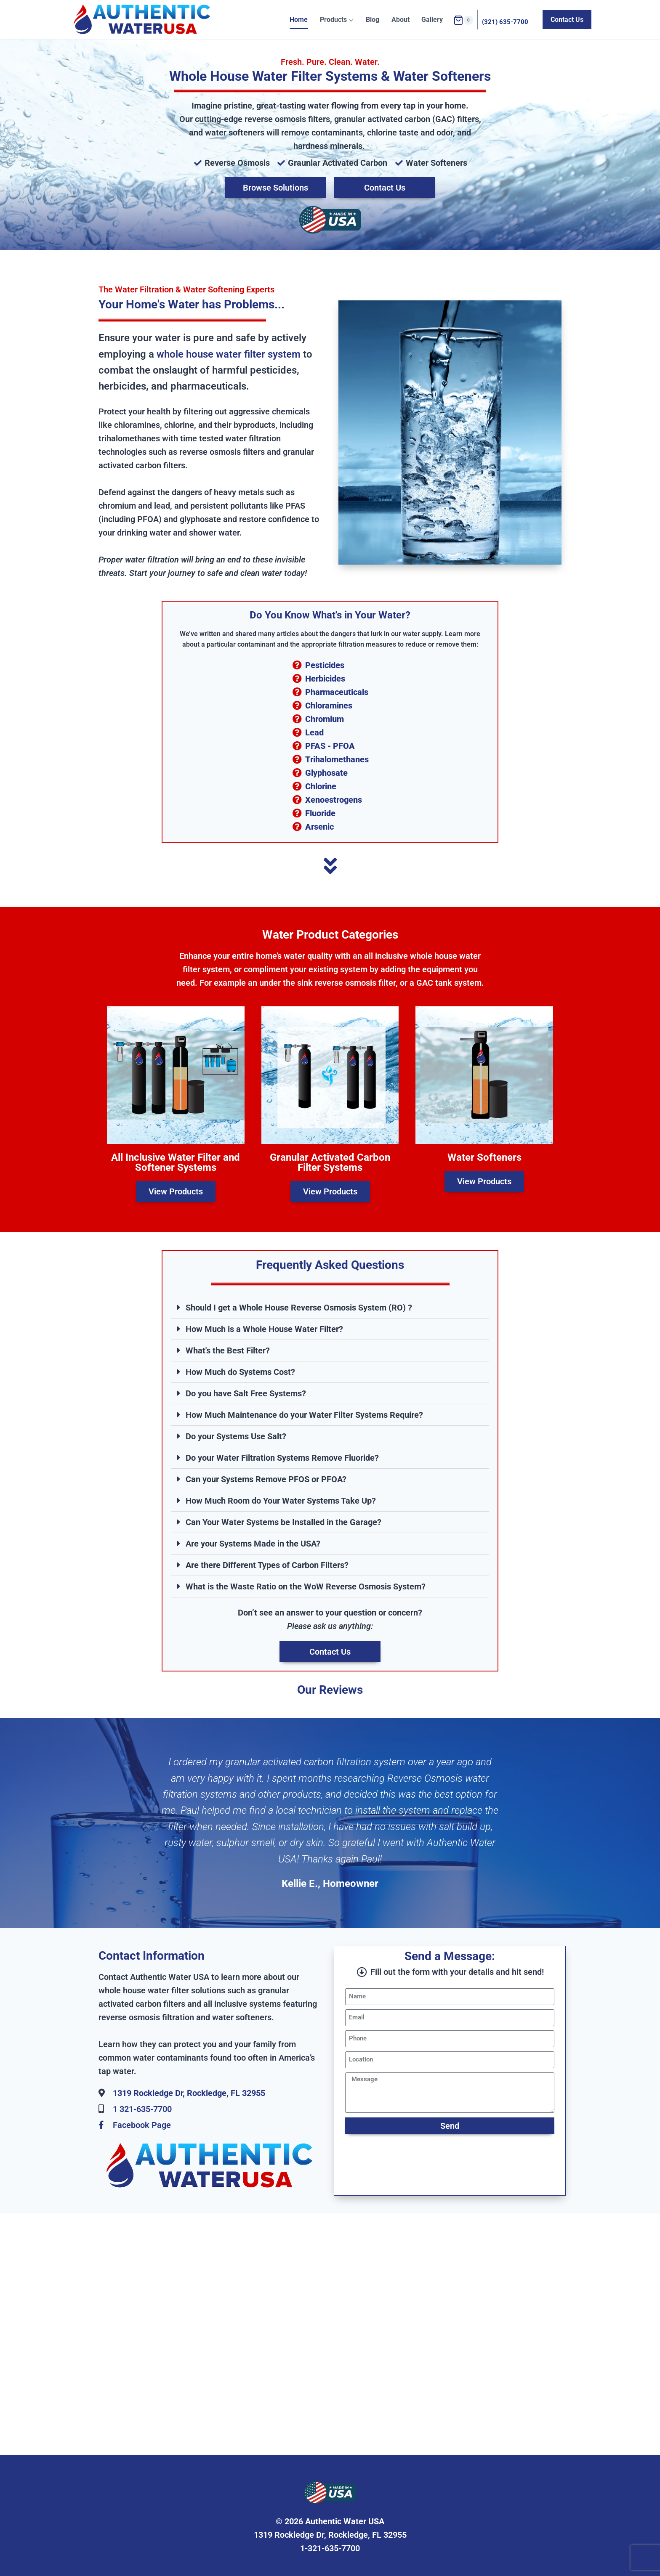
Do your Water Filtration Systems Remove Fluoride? (282, 1458)
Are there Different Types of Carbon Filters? (267, 1565)
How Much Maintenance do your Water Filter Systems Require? (304, 1415)
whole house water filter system (229, 354)
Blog (372, 20)
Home (299, 20)
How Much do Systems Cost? (240, 1372)
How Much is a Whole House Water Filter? (264, 1329)
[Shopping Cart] (463, 19)
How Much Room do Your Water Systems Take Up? (281, 1501)
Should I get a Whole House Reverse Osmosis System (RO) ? (299, 1308)
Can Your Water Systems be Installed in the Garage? (283, 1522)
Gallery (432, 20)
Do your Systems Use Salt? (236, 1436)
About (400, 20)
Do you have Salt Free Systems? (246, 1393)
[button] (330, 1308)
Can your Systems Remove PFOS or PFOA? (266, 1479)
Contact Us (567, 20)
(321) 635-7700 (505, 22)
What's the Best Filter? (228, 1350)
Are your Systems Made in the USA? (253, 1544)
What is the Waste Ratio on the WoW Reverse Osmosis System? (306, 1586)
